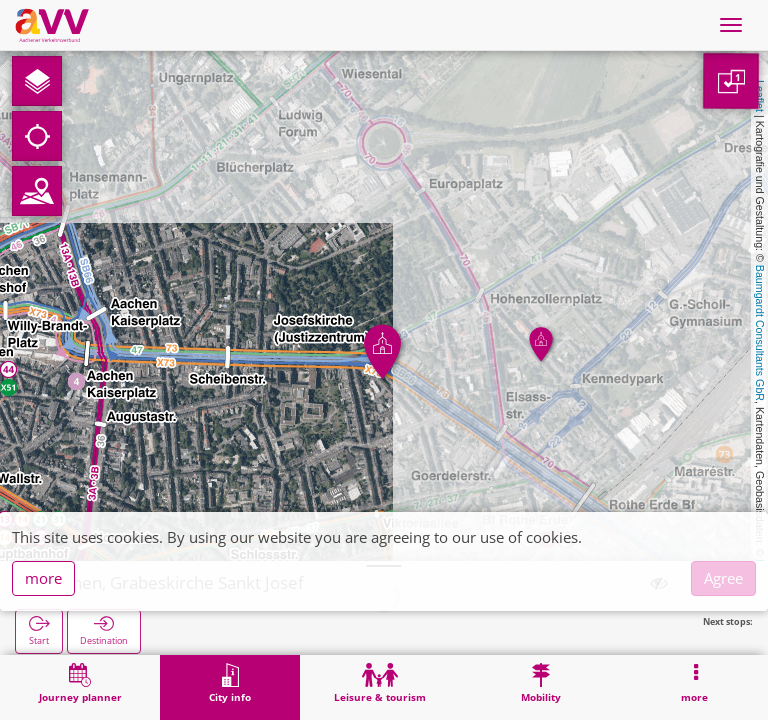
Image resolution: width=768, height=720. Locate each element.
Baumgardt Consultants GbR (760, 333)
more (43, 578)
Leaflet (760, 96)
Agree (723, 578)
